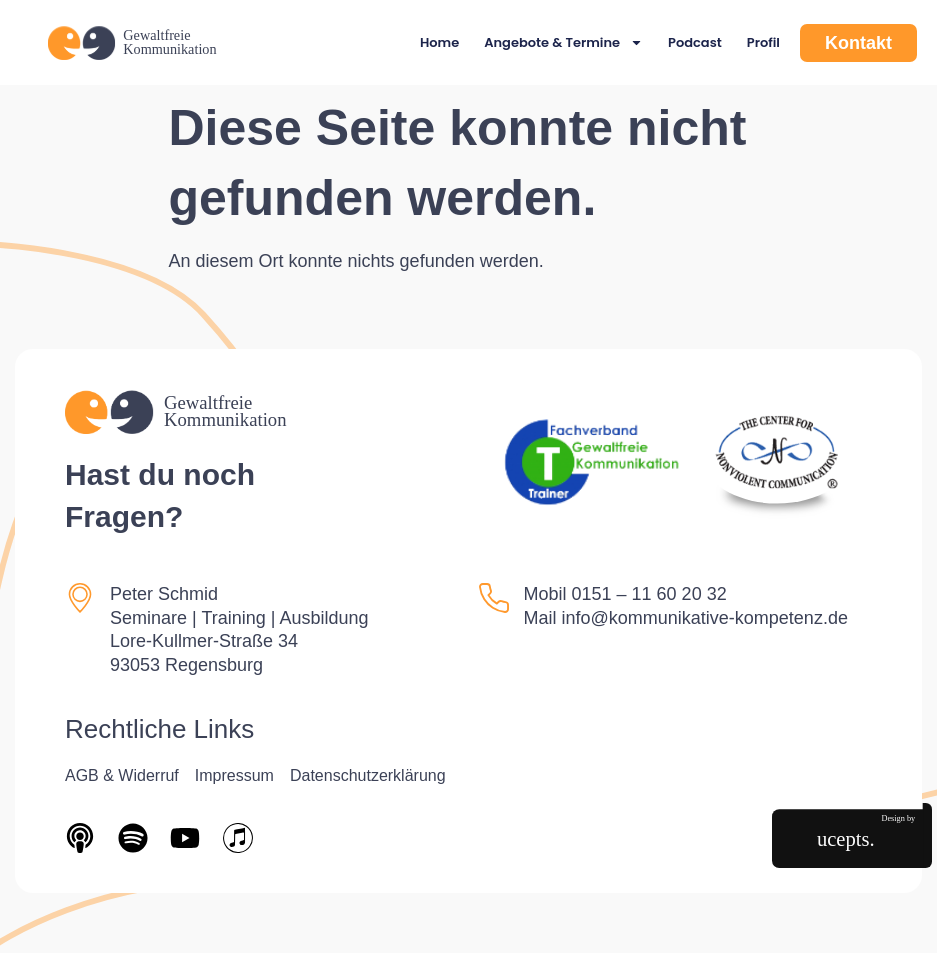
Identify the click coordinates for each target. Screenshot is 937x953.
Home (439, 42)
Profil (763, 42)
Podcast (695, 42)
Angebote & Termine (563, 42)
